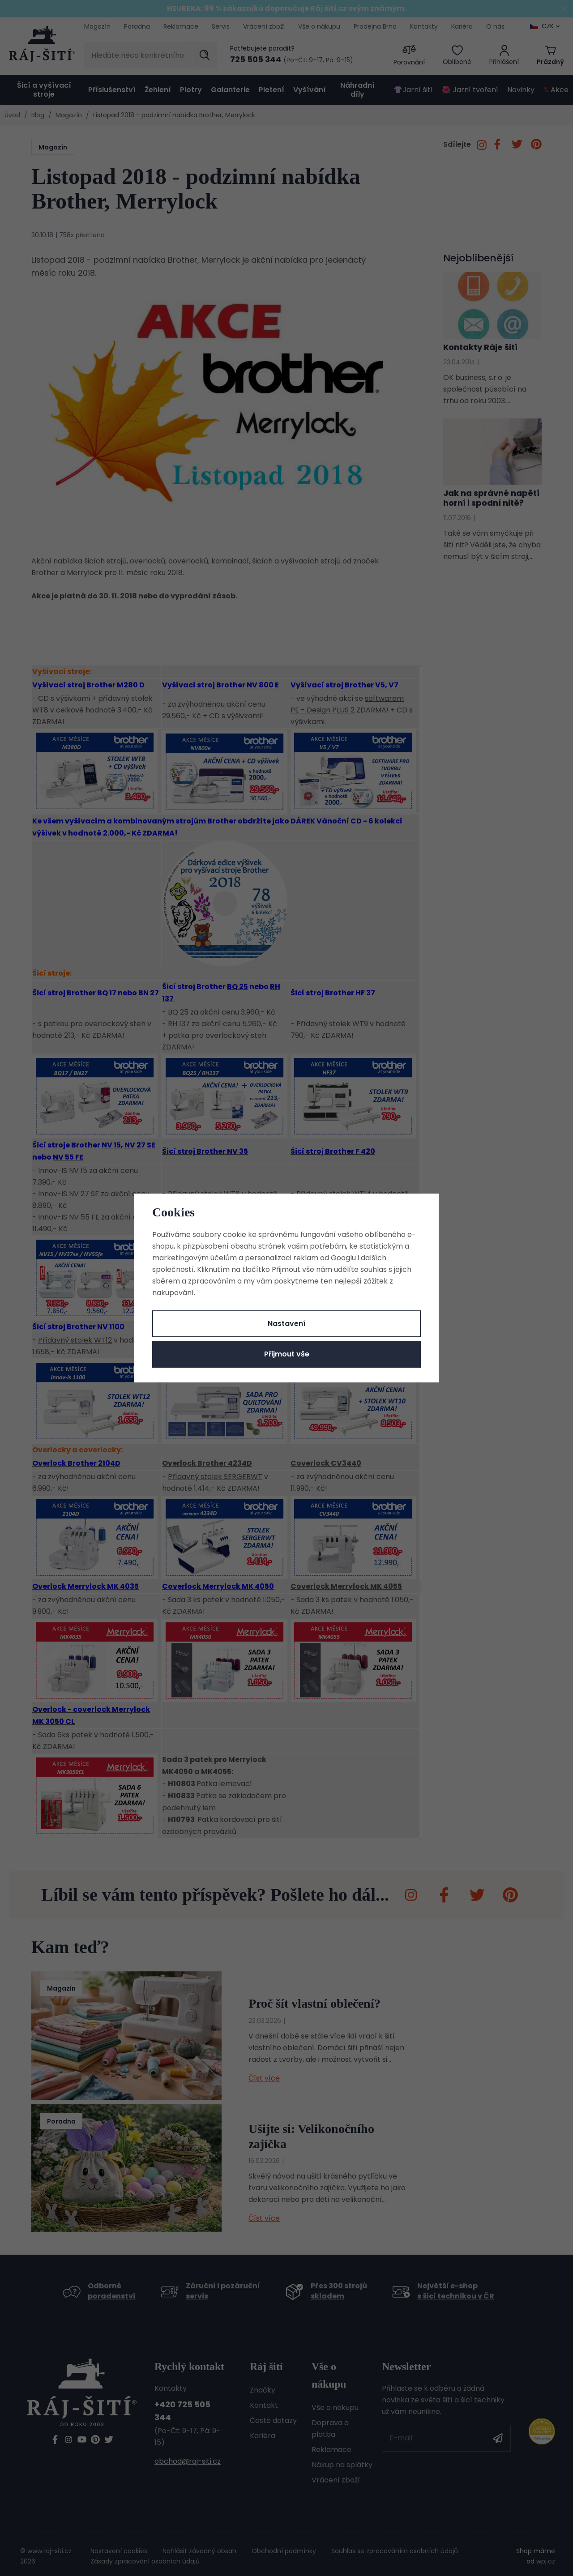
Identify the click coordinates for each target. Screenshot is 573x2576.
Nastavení (287, 1323)
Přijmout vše (286, 1354)
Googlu (343, 1258)
